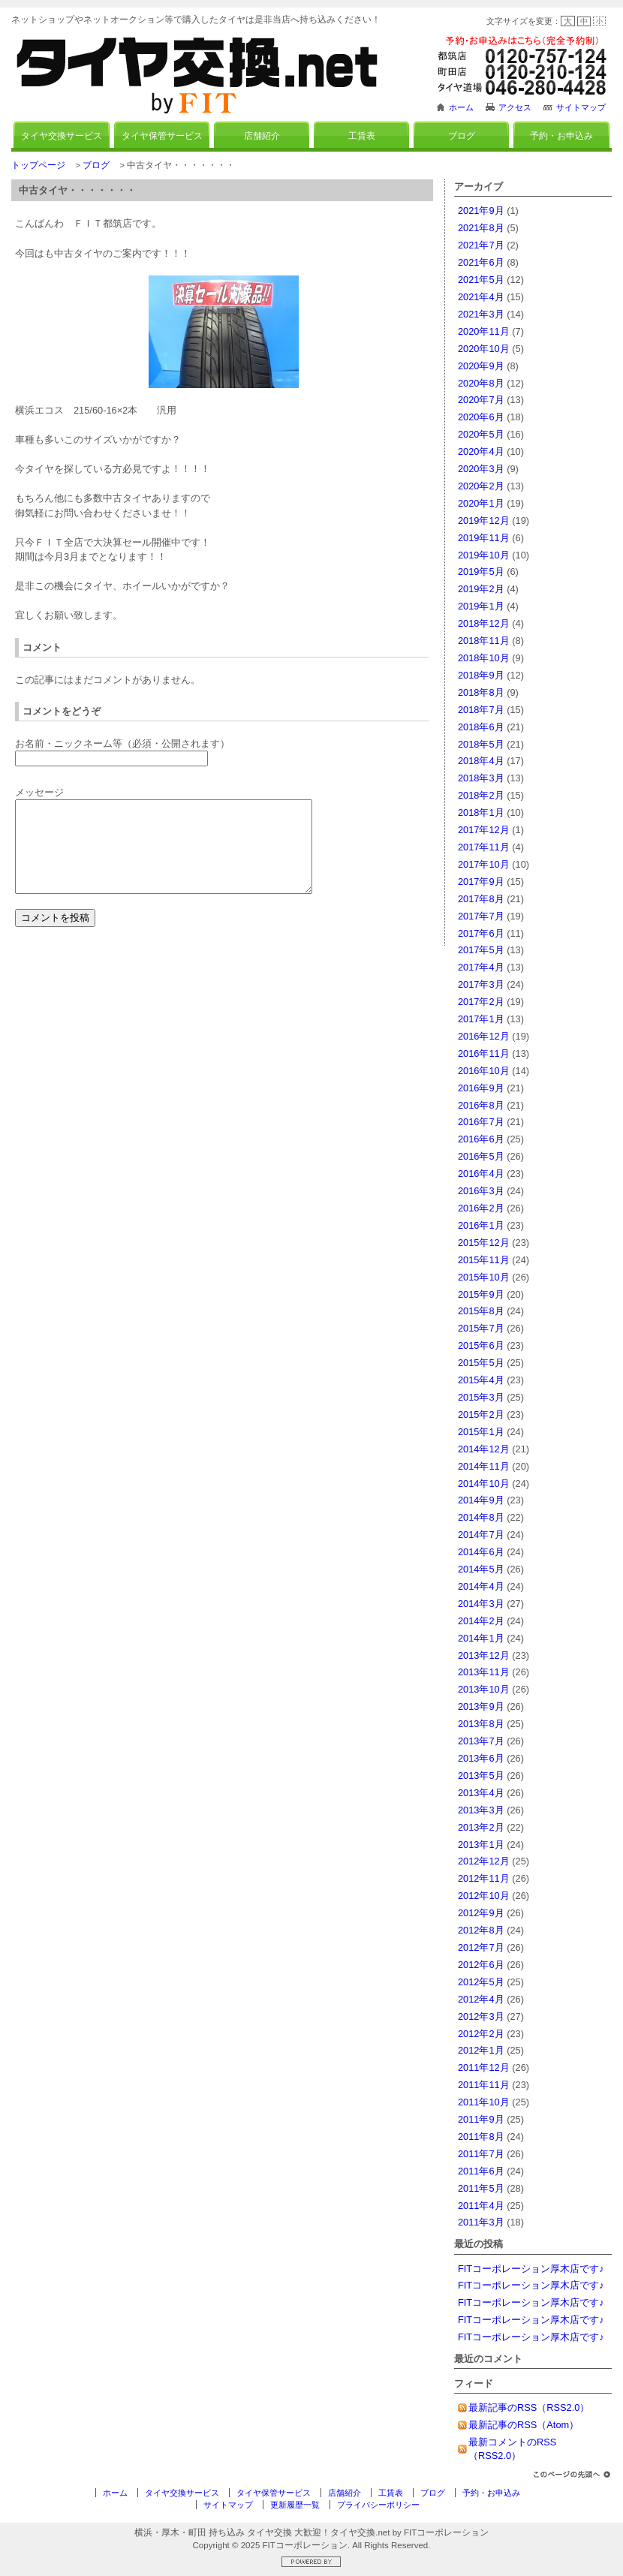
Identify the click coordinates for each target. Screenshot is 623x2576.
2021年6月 (481, 262)
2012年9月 (481, 1912)
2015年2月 (481, 1414)
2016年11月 (484, 1053)
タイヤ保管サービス (162, 135)
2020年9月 (481, 366)
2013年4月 (481, 1792)
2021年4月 (481, 296)
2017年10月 (484, 864)
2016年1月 (481, 1225)
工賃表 (361, 135)
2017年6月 (481, 933)
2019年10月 (484, 555)
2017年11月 (484, 847)
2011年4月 (481, 2205)
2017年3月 (481, 984)
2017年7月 (481, 916)
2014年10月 (484, 1483)
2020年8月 (481, 383)
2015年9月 (481, 1294)
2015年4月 (481, 1380)
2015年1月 (481, 1431)
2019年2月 (481, 588)
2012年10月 (484, 1895)
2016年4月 (481, 1173)
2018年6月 (481, 727)
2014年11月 (484, 1466)
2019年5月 (481, 571)
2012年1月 (481, 2050)
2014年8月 (481, 1517)
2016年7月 (481, 1121)
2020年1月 (481, 503)
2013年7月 (481, 1741)
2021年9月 (481, 210)
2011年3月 (481, 2222)
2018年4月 (481, 760)
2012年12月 (484, 1861)
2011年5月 (481, 2188)
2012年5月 (481, 1982)
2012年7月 (481, 1947)
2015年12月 (484, 1242)
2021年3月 (481, 314)
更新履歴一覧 (295, 2504)
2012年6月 (481, 1964)
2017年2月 (481, 1001)
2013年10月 (484, 1689)
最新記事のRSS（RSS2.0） (528, 2407)
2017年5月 (481, 949)
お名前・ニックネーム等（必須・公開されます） (122, 743)
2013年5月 (481, 1775)
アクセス (514, 107)
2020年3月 (481, 468)
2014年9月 (481, 1500)
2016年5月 (481, 1156)
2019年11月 (484, 537)
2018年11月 (484, 640)
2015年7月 (481, 1328)
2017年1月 (481, 1019)
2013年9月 (481, 1706)
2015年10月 (484, 1277)
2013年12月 (484, 1655)
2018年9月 (481, 675)
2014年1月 (481, 1638)
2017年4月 (481, 967)
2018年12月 (484, 623)
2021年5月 (481, 279)
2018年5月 (481, 744)
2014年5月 (481, 1569)
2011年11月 (484, 2084)
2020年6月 (481, 417)
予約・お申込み (561, 135)
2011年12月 (484, 2067)
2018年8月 (481, 692)
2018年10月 (484, 658)
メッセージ (39, 792)
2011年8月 (481, 2136)
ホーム (461, 107)
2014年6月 (481, 1551)
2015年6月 (481, 1345)
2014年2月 (481, 1621)
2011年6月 (481, 2171)
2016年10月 (484, 1070)
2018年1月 (481, 812)
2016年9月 (481, 1088)
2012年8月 (481, 1930)
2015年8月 (481, 1311)
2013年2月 (481, 1827)
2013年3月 (481, 1810)
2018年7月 (481, 709)
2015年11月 (484, 1259)
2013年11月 (484, 1672)
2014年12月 (484, 1449)
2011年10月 (484, 2102)
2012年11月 (484, 1878)
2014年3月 (481, 1603)
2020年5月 (481, 434)
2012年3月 (481, 2016)
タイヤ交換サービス (61, 135)
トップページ (38, 165)
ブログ (461, 135)
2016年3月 (481, 1190)
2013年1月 (481, 1844)
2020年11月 (484, 331)
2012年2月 (481, 2033)
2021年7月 (481, 245)
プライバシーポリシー (378, 2504)
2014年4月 (481, 1586)
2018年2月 (481, 795)
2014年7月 (481, 1534)
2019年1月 (481, 606)
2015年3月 (481, 1397)
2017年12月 (484, 829)
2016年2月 (481, 1208)
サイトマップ (581, 107)
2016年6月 (481, 1139)
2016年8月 (481, 1105)
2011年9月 (481, 2119)
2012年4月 (481, 1999)
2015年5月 (481, 1362)
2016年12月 (484, 1036)
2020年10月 (484, 348)
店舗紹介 (262, 135)
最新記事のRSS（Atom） (523, 2424)
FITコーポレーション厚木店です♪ (531, 2268)
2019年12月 (484, 520)
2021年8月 (481, 227)
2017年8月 (481, 898)
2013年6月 (481, 1758)
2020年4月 (481, 451)
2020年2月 (481, 486)
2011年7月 (481, 2153)
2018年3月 (481, 778)
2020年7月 (481, 399)
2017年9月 (481, 881)
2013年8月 (481, 1723)
